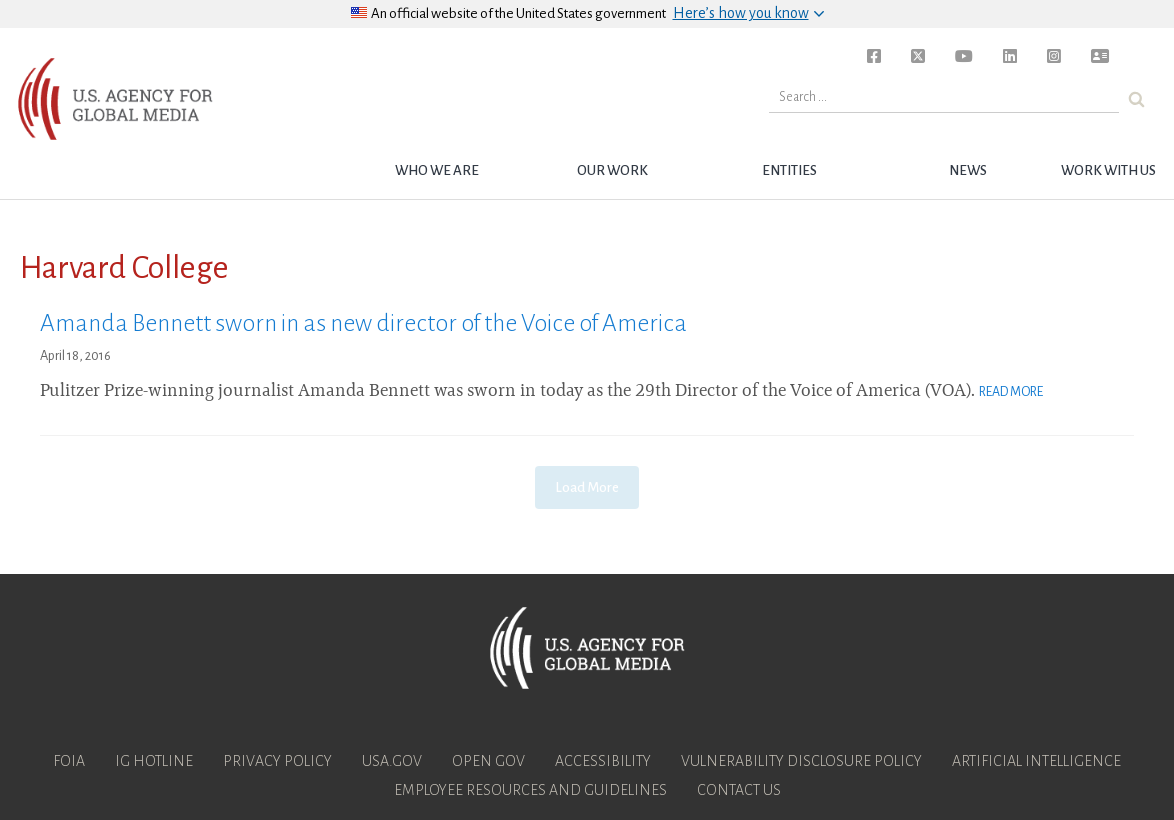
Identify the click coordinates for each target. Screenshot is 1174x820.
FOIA (69, 761)
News (968, 170)
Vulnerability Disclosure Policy (801, 761)
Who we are (437, 170)
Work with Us (1108, 170)
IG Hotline (154, 761)
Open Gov (488, 761)
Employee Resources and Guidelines (530, 790)
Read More (1011, 392)
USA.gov (392, 761)
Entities (789, 170)
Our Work (612, 170)
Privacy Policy (277, 761)
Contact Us (739, 790)
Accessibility (603, 761)
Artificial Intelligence (1036, 761)
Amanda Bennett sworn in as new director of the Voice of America (363, 323)
